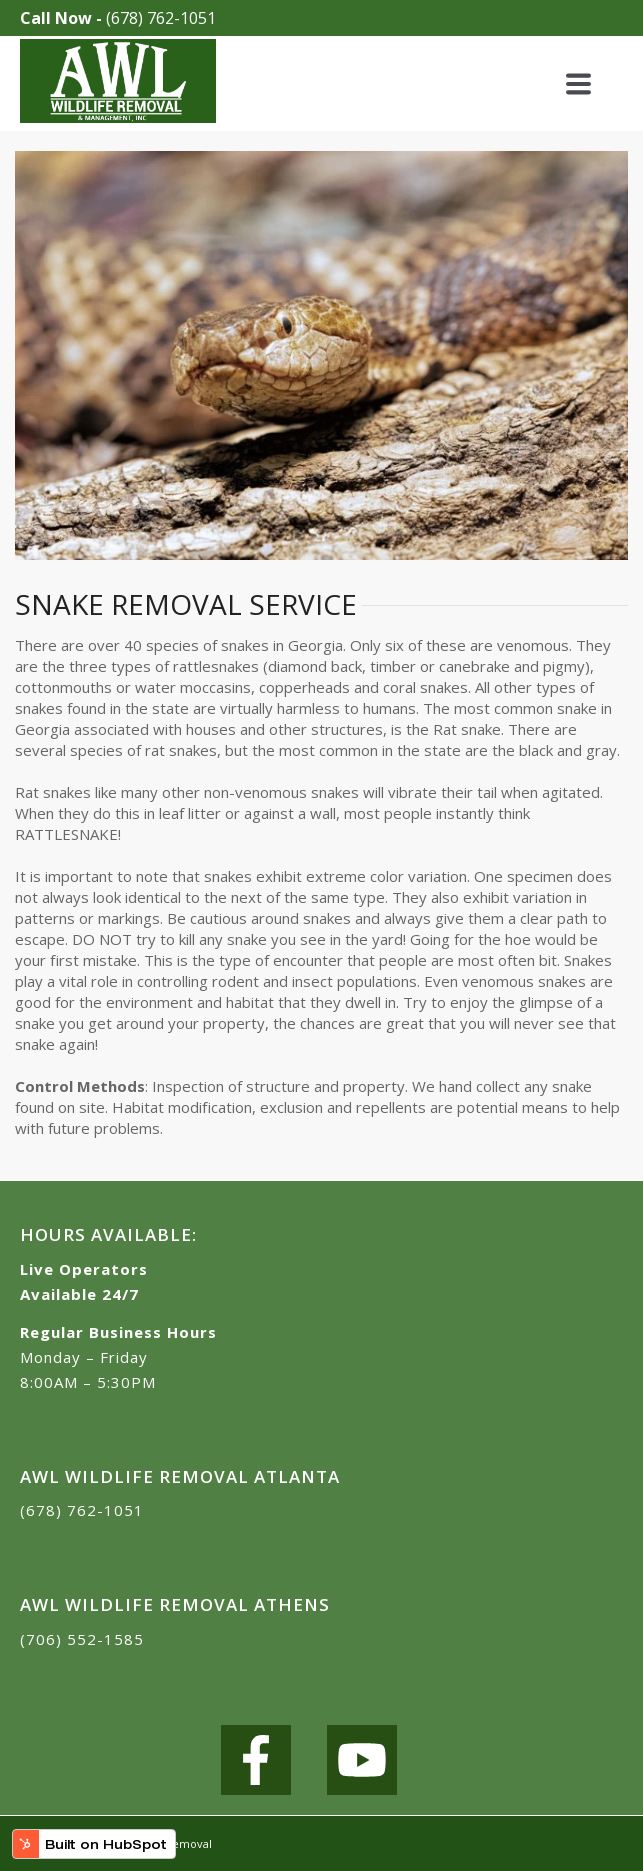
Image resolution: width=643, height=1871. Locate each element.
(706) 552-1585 (82, 1639)
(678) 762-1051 (161, 18)
